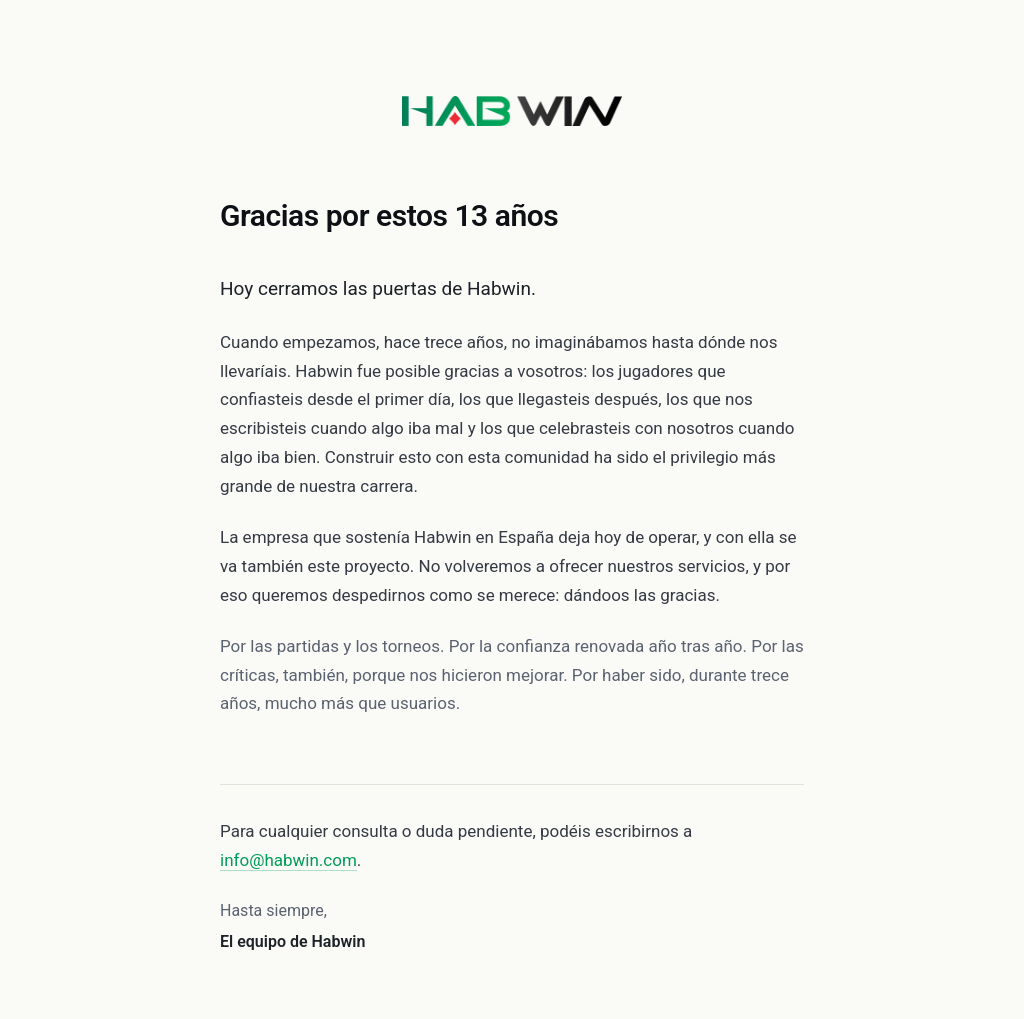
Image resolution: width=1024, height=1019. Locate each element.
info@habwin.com (288, 860)
